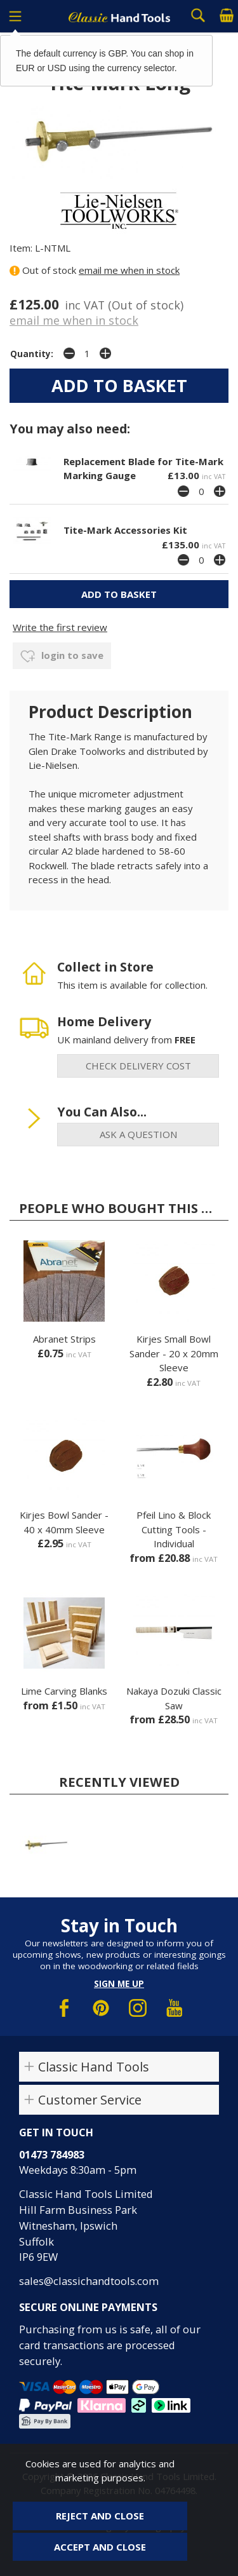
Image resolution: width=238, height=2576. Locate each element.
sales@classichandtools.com (89, 2281)
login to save (61, 656)
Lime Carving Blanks (64, 1691)
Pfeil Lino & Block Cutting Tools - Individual (173, 1529)
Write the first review (60, 627)
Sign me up (119, 1984)
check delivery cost (138, 1065)
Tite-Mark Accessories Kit (125, 530)
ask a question (138, 1134)
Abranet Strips (64, 1338)
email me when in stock (129, 270)
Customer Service (90, 2099)
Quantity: (31, 354)
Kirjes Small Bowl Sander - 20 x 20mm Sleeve (173, 1353)
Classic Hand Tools (93, 2066)
